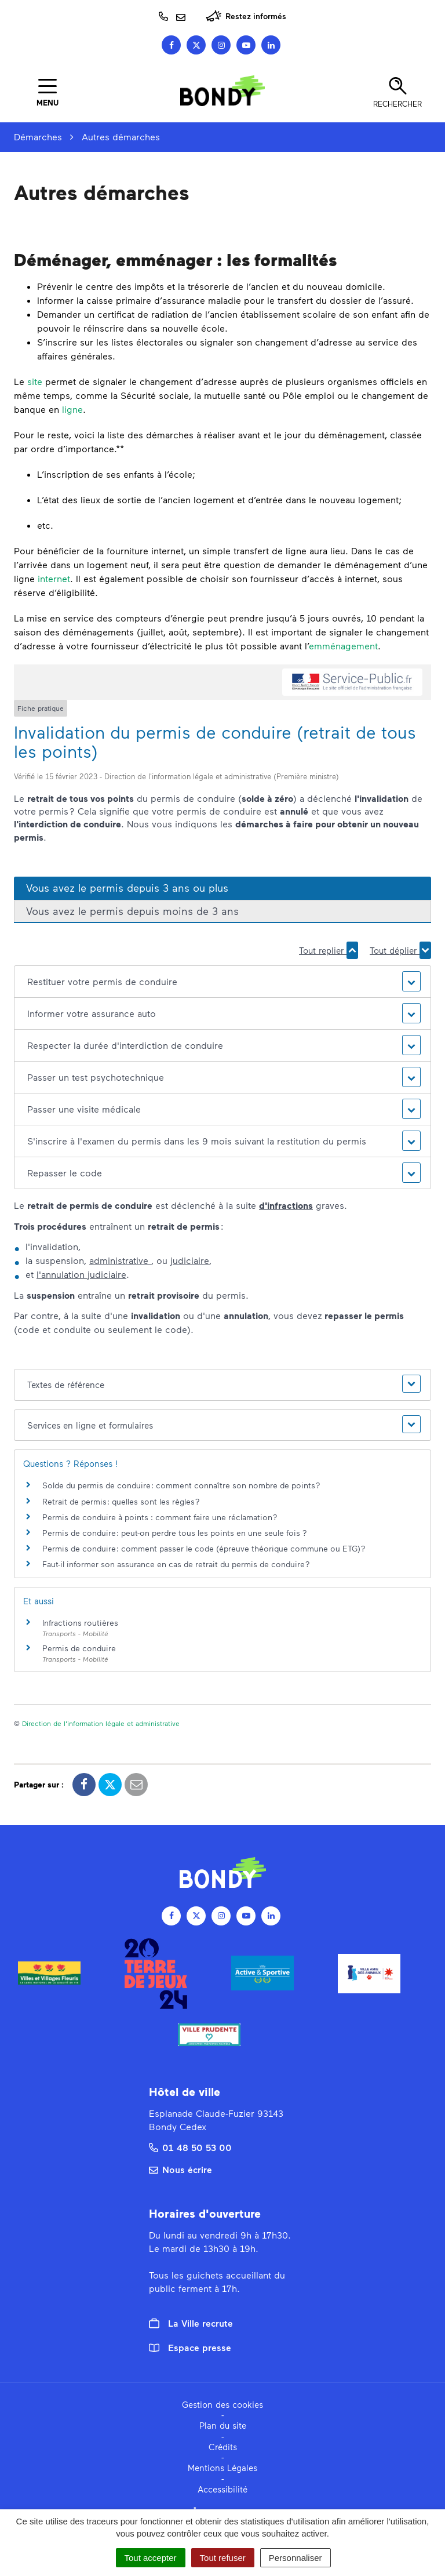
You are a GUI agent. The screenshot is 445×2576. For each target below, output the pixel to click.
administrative (120, 1260)
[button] (222, 981)
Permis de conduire (79, 1648)
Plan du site (222, 2425)
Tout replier (328, 950)
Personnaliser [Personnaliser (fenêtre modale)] (295, 2558)
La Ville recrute (191, 2323)
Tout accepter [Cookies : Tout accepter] (151, 2558)
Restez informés (246, 16)
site (34, 381)
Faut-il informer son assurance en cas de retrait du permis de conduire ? (176, 1564)
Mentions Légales (222, 2467)
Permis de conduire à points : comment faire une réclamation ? (160, 1517)
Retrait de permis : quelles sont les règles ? (121, 1501)
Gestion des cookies (222, 2404)
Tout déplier (400, 950)
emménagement (343, 645)
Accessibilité (222, 2489)
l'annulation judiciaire (81, 1274)
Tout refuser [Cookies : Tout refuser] (223, 2558)
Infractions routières (80, 1622)
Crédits (223, 2446)
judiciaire (189, 1260)
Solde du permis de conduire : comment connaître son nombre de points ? (181, 1485)
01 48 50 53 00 (190, 2147)
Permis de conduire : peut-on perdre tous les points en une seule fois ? (174, 1533)
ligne (72, 409)
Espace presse (190, 2347)
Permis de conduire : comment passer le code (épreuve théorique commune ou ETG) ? (204, 1548)
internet (54, 578)
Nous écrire (180, 2169)
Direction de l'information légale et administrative (101, 1723)
